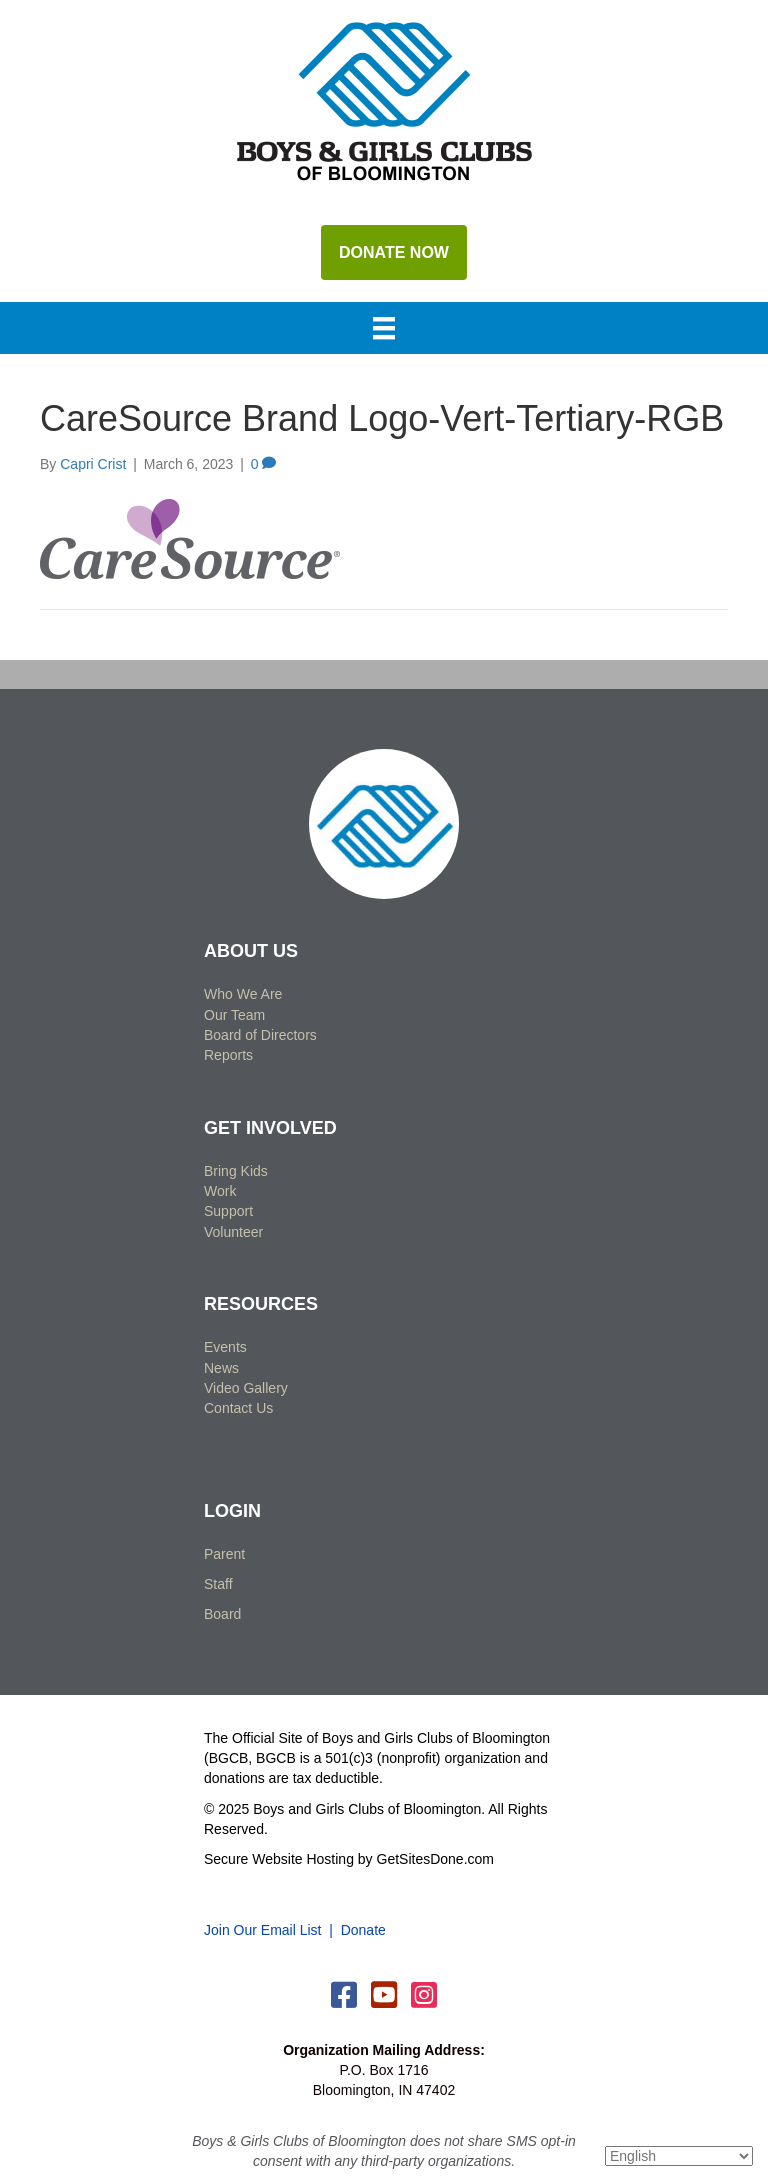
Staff (218, 1584)
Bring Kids (236, 1171)
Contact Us (238, 1408)
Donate (363, 1930)
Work (220, 1191)
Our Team (234, 1015)
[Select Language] (679, 2156)
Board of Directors (260, 1035)
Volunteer (233, 1232)
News (221, 1368)
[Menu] (384, 330)
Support (228, 1211)
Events (225, 1347)
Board (222, 1614)
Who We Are (243, 994)
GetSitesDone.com (436, 1859)
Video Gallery (246, 1388)
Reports (228, 1055)
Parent (224, 1554)
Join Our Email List (262, 1930)
